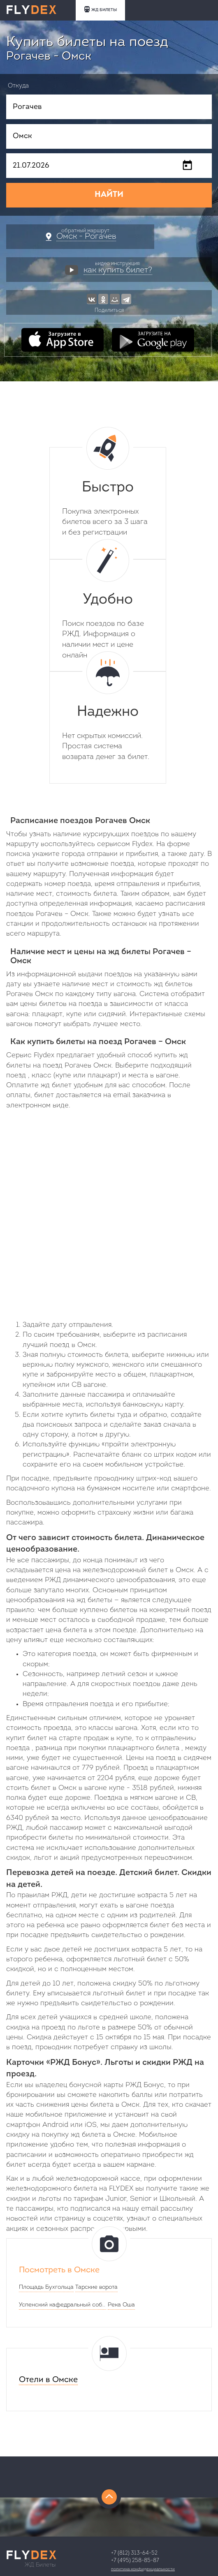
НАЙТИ (109, 195)
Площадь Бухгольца (46, 2287)
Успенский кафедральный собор (62, 2305)
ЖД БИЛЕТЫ (100, 9)
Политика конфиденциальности (143, 2569)
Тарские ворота (96, 2287)
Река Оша (121, 2305)
